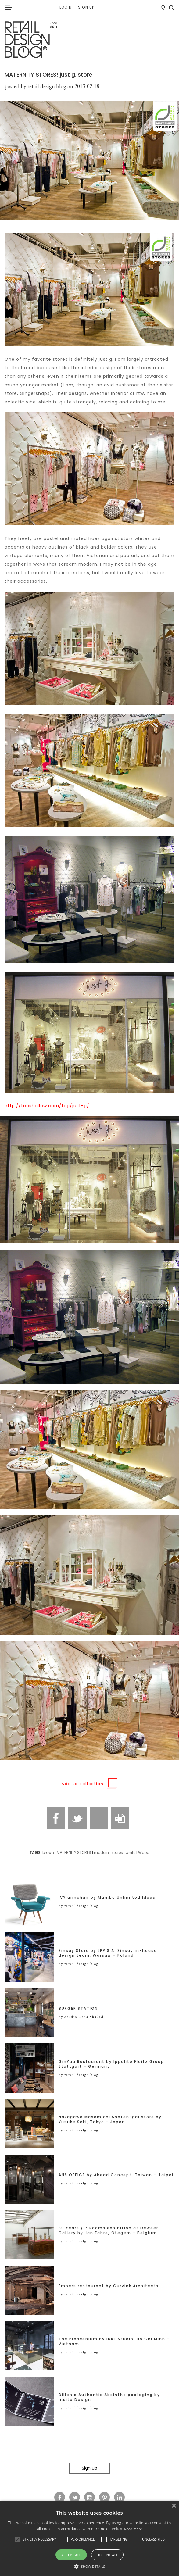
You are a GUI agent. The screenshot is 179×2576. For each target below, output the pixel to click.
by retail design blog (78, 1905)
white (130, 1852)
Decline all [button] (107, 2555)
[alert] (89, 2538)
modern (101, 1852)
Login (65, 7)
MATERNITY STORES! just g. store (48, 74)
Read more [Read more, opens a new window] (133, 2529)
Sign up (86, 7)
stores (117, 1852)
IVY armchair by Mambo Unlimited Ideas (107, 1897)
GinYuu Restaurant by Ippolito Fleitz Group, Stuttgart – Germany (112, 2064)
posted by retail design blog (35, 86)
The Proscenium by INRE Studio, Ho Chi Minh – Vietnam (114, 2341)
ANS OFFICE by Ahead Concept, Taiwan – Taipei (116, 2175)
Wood (143, 1852)
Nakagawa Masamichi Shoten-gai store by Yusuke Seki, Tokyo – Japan (110, 2119)
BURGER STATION (78, 2008)
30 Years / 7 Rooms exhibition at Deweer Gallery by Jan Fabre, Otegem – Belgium (108, 2230)
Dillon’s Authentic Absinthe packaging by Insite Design (109, 2397)
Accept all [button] (71, 2555)
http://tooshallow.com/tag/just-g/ (47, 1106)
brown (48, 1852)
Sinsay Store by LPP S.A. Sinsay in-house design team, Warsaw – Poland (108, 1953)
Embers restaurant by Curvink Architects (109, 2286)
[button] (17, 2539)
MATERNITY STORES (74, 1852)
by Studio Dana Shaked (81, 2016)
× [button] (173, 2506)
